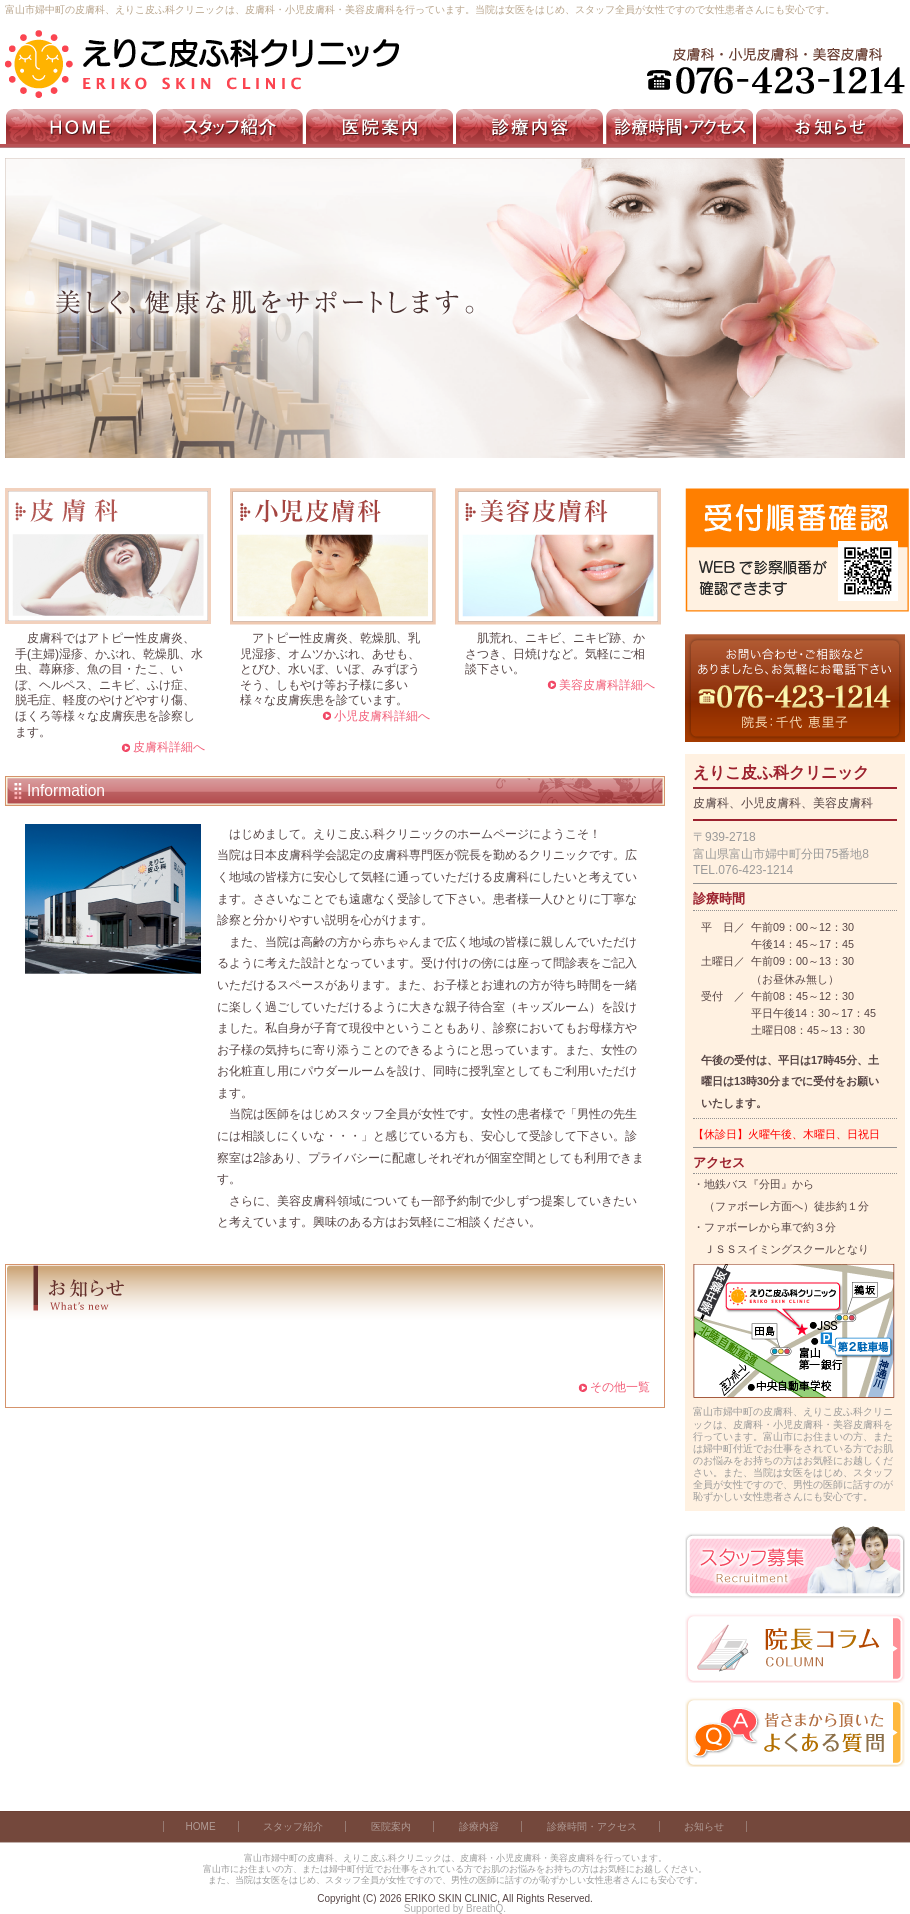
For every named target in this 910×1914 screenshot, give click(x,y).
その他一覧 (620, 1387)
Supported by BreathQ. (455, 1908)
